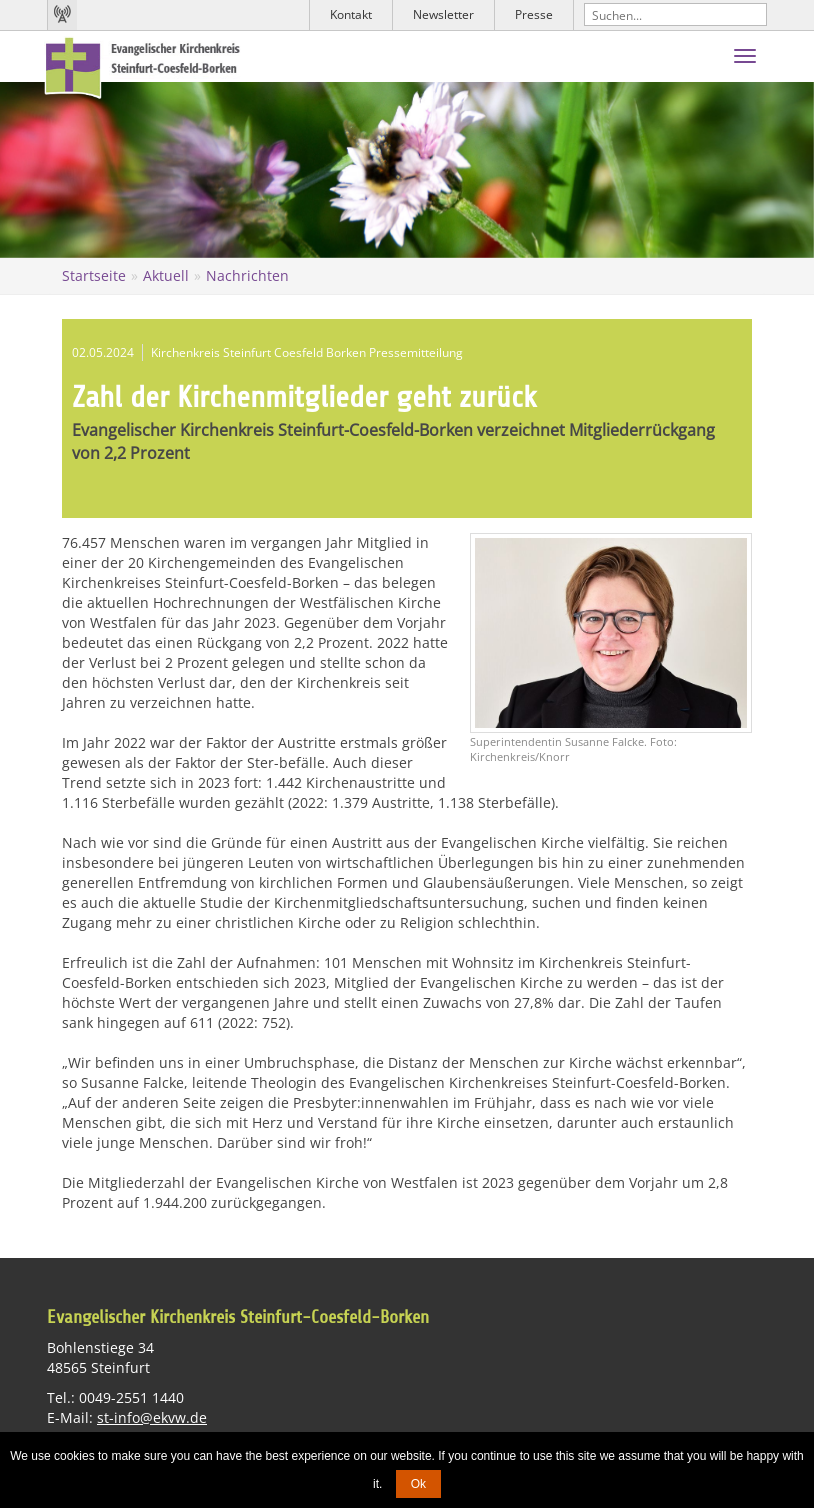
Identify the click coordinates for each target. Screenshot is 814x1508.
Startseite (94, 275)
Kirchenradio (62, 15)
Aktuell (166, 275)
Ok (418, 1484)
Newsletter (443, 14)
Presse (534, 14)
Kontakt (351, 14)
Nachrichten (247, 275)
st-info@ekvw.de (152, 1416)
